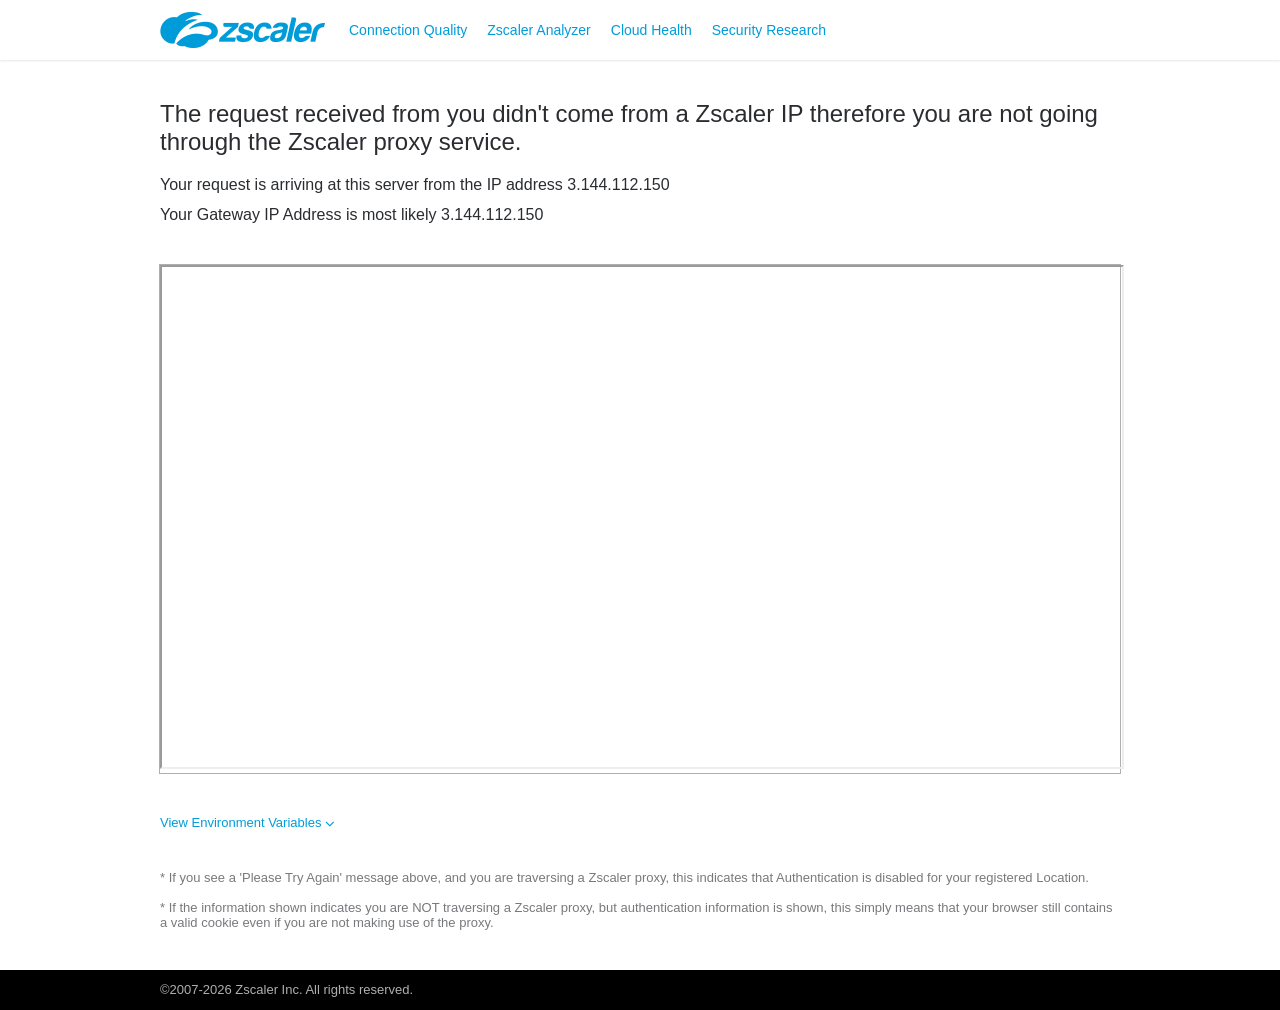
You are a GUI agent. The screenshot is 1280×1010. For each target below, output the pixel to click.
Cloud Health (651, 30)
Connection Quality (408, 30)
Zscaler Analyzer (538, 30)
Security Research (769, 30)
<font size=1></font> (642, 517)
